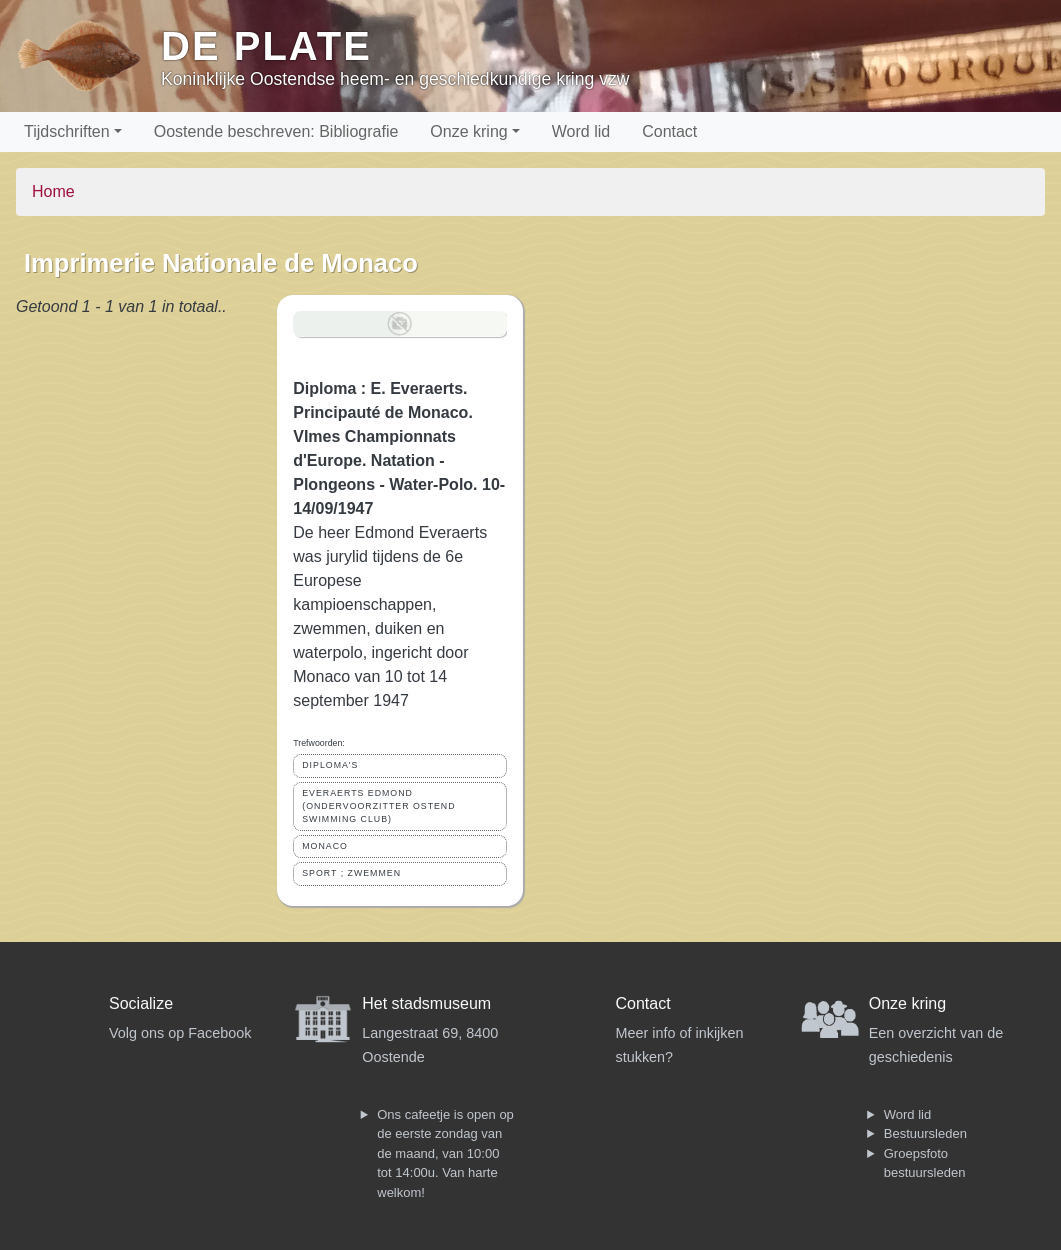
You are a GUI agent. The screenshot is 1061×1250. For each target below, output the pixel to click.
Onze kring (468, 131)
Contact (669, 131)
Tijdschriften (67, 131)
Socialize (141, 1003)
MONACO (325, 846)
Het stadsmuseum (426, 1003)
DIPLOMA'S (330, 765)
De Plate (266, 46)
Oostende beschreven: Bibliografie (276, 131)
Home (53, 191)
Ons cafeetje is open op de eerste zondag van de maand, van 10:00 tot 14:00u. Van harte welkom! (445, 1153)
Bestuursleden (925, 1133)
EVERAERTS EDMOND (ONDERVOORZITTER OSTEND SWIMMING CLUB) (378, 806)
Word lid (581, 131)
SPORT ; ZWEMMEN (351, 873)
